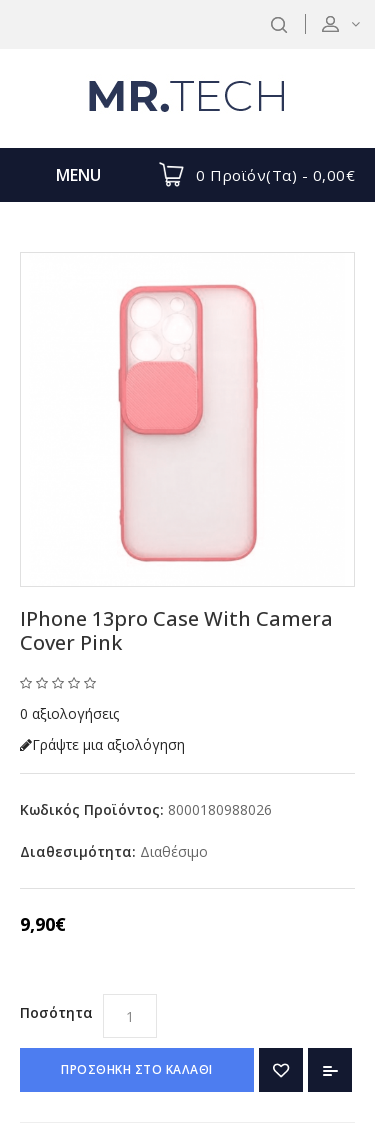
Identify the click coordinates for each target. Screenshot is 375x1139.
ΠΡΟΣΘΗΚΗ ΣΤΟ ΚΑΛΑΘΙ (137, 1069)
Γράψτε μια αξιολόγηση (102, 744)
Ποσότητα (56, 1012)
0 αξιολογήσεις (69, 713)
